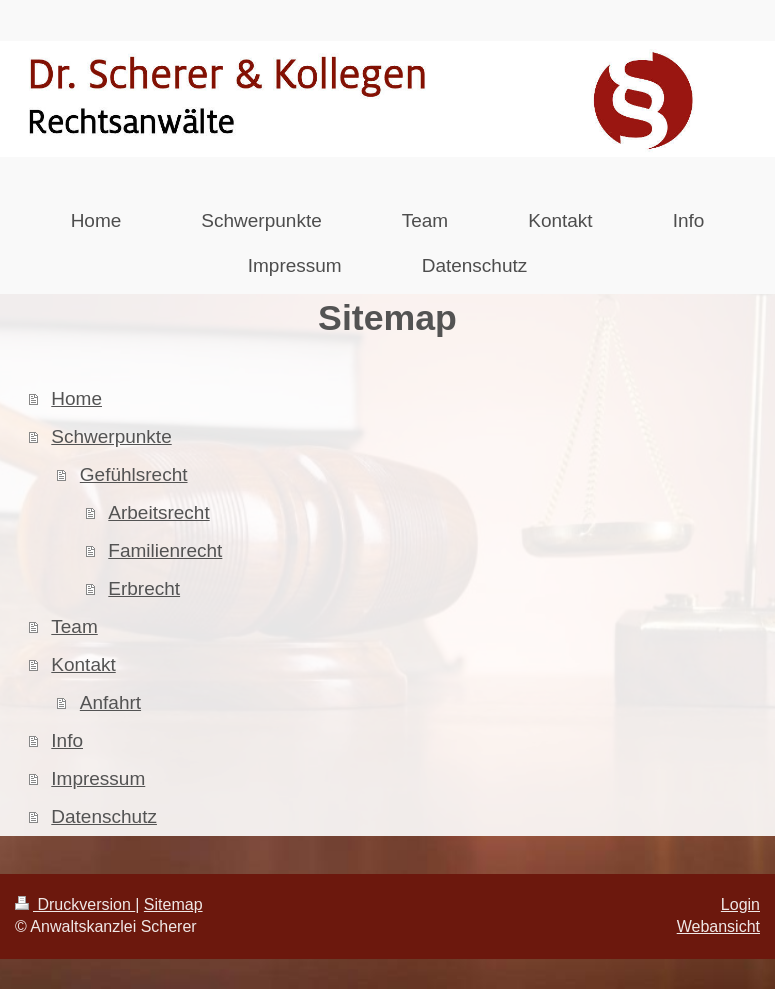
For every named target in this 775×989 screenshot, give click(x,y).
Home (76, 398)
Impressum (98, 778)
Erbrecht (144, 588)
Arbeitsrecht (158, 512)
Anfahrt (110, 702)
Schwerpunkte (111, 436)
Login (740, 904)
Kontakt (83, 664)
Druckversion (75, 904)
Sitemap (173, 904)
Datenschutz (104, 816)
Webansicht (718, 926)
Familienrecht (165, 550)
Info (67, 740)
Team (74, 626)
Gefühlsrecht (134, 474)
